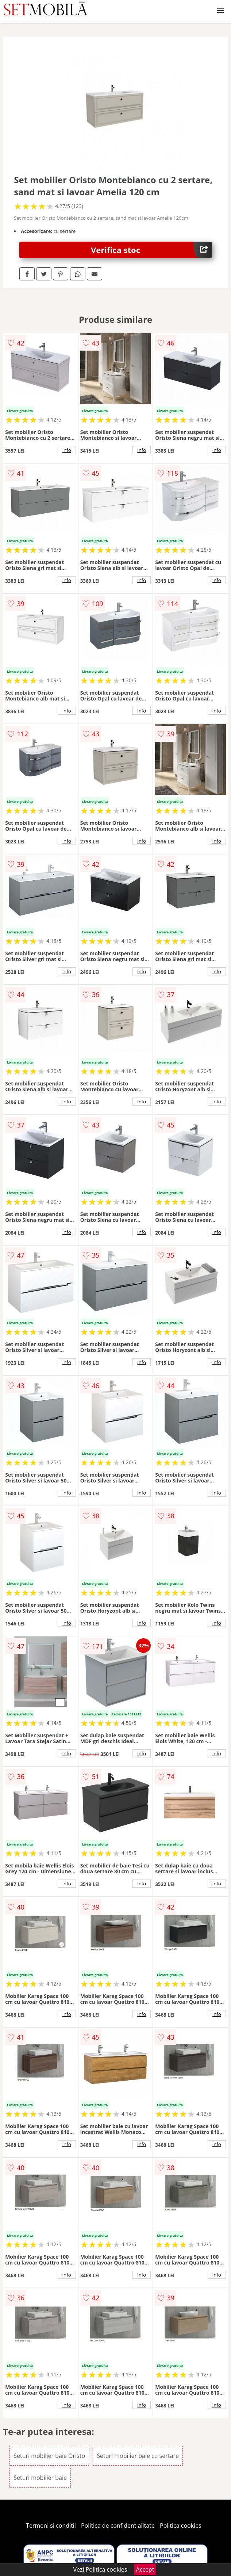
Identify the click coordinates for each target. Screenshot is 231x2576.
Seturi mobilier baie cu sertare (138, 2456)
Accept (145, 2569)
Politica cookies (180, 2526)
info (66, 450)
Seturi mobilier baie (40, 2478)
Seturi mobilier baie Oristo (49, 2456)
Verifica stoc (151, 250)
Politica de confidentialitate (118, 2526)
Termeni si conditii (51, 2526)
